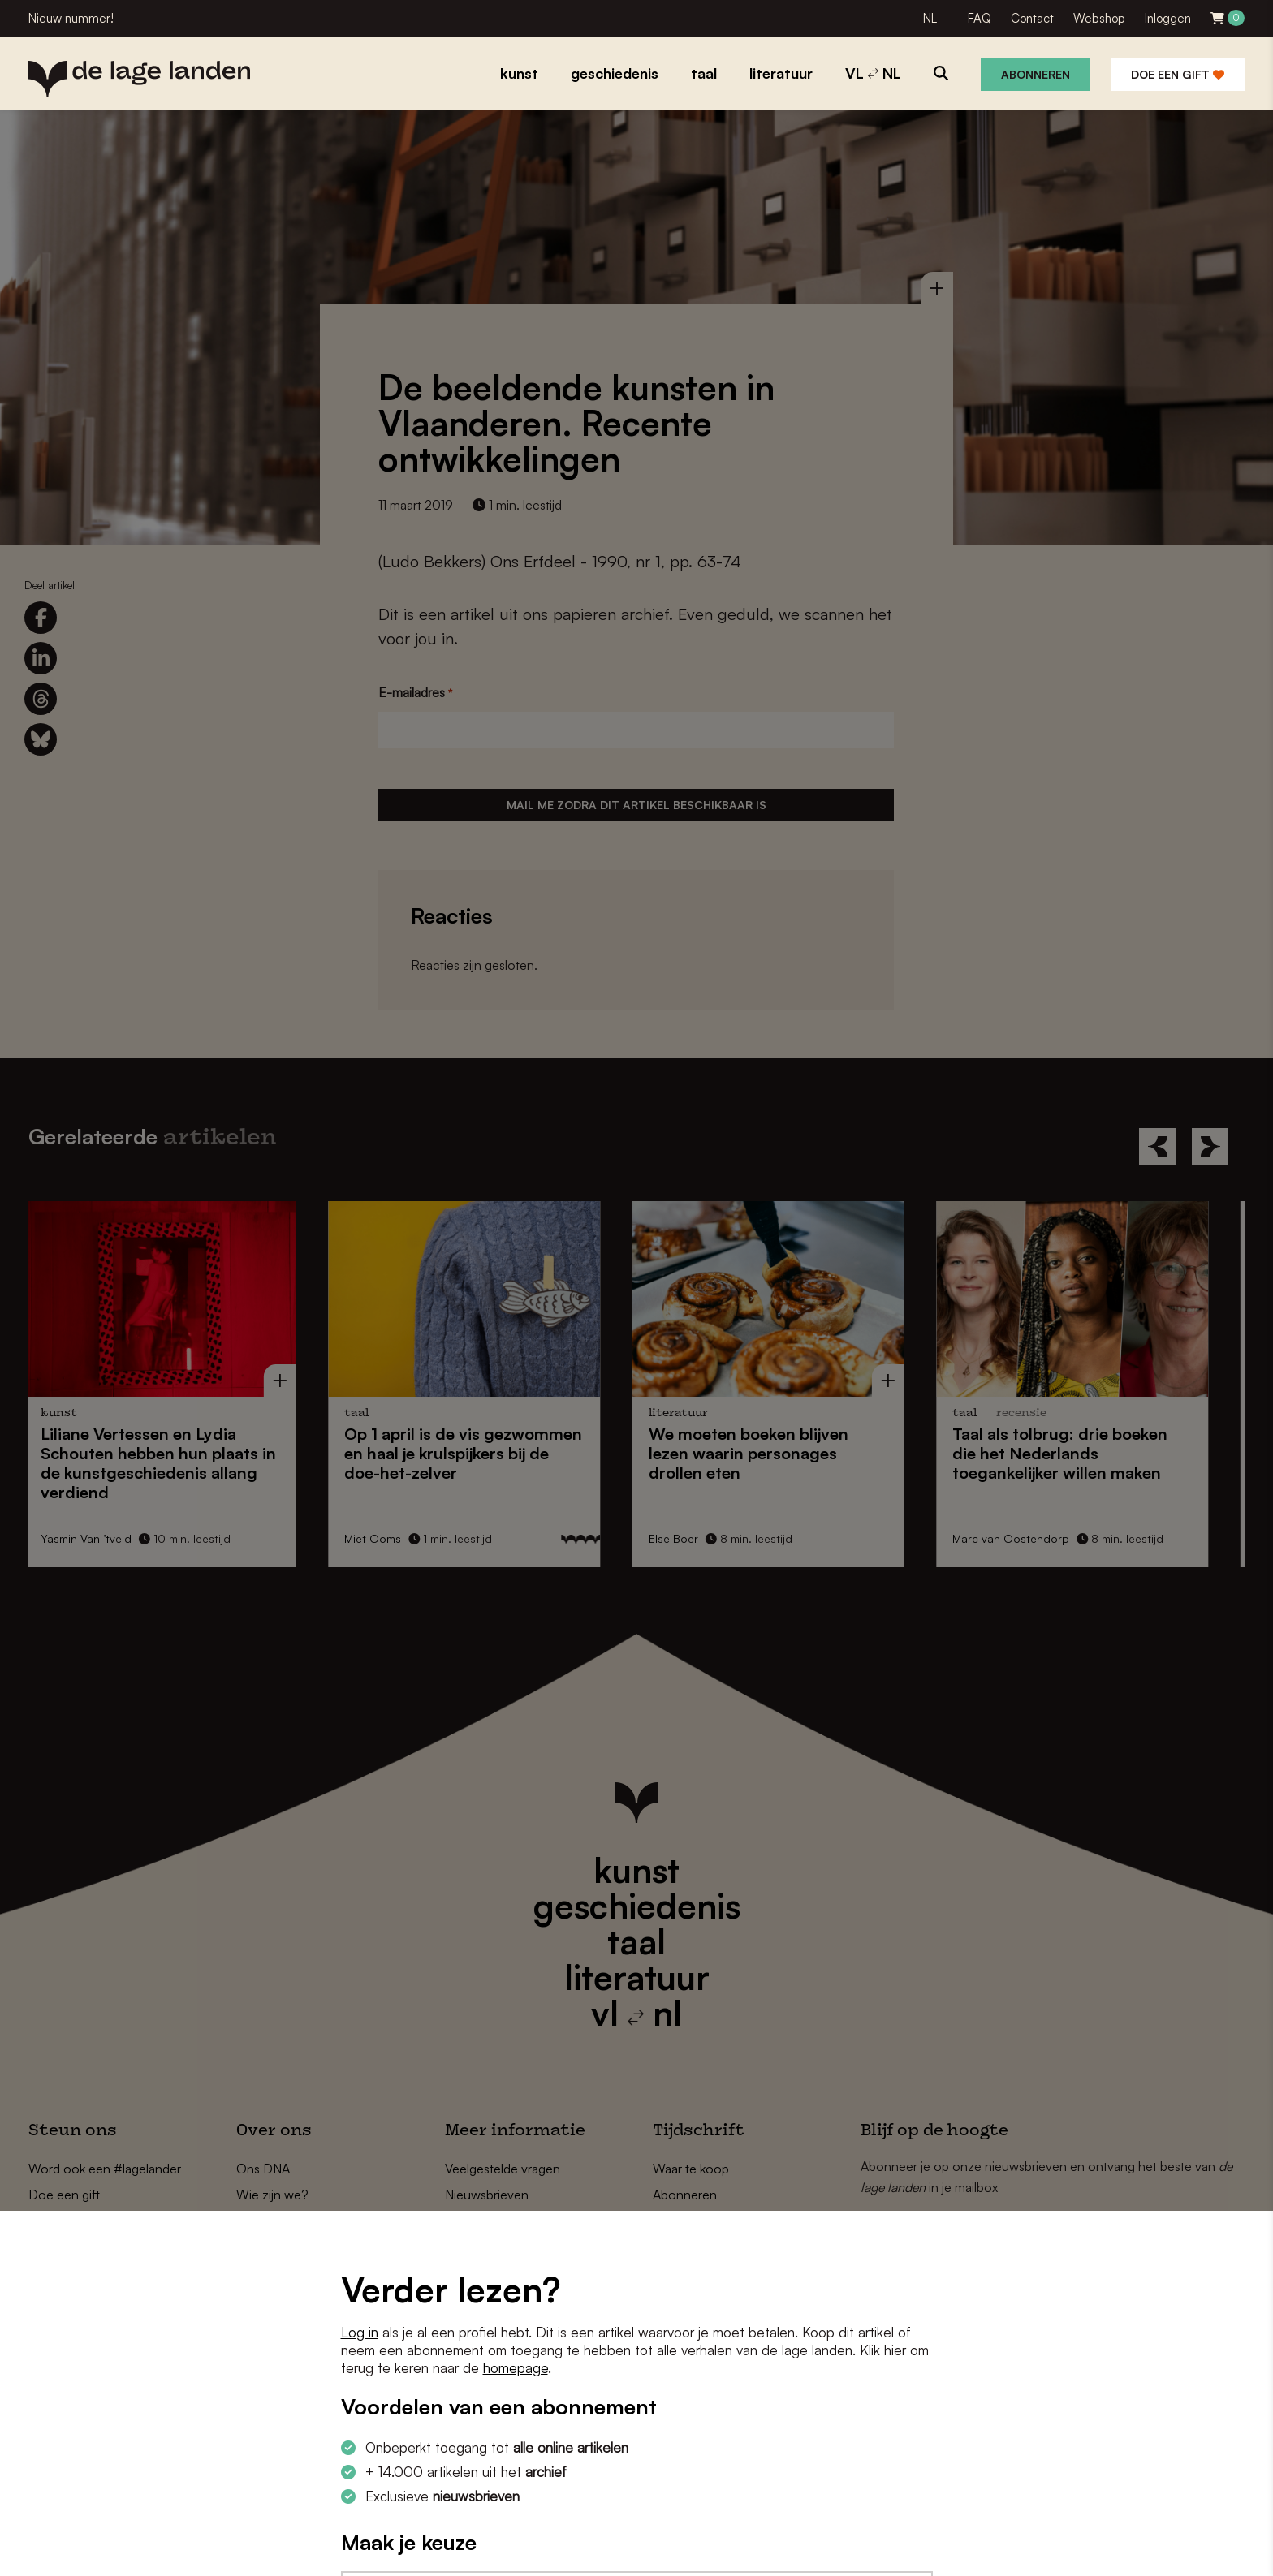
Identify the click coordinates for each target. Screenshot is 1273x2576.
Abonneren (1035, 74)
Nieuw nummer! (71, 18)
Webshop (1099, 18)
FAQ (979, 18)
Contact (1032, 18)
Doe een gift (1177, 74)
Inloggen (1168, 18)
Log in (359, 2332)
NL (930, 18)
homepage (515, 2367)
